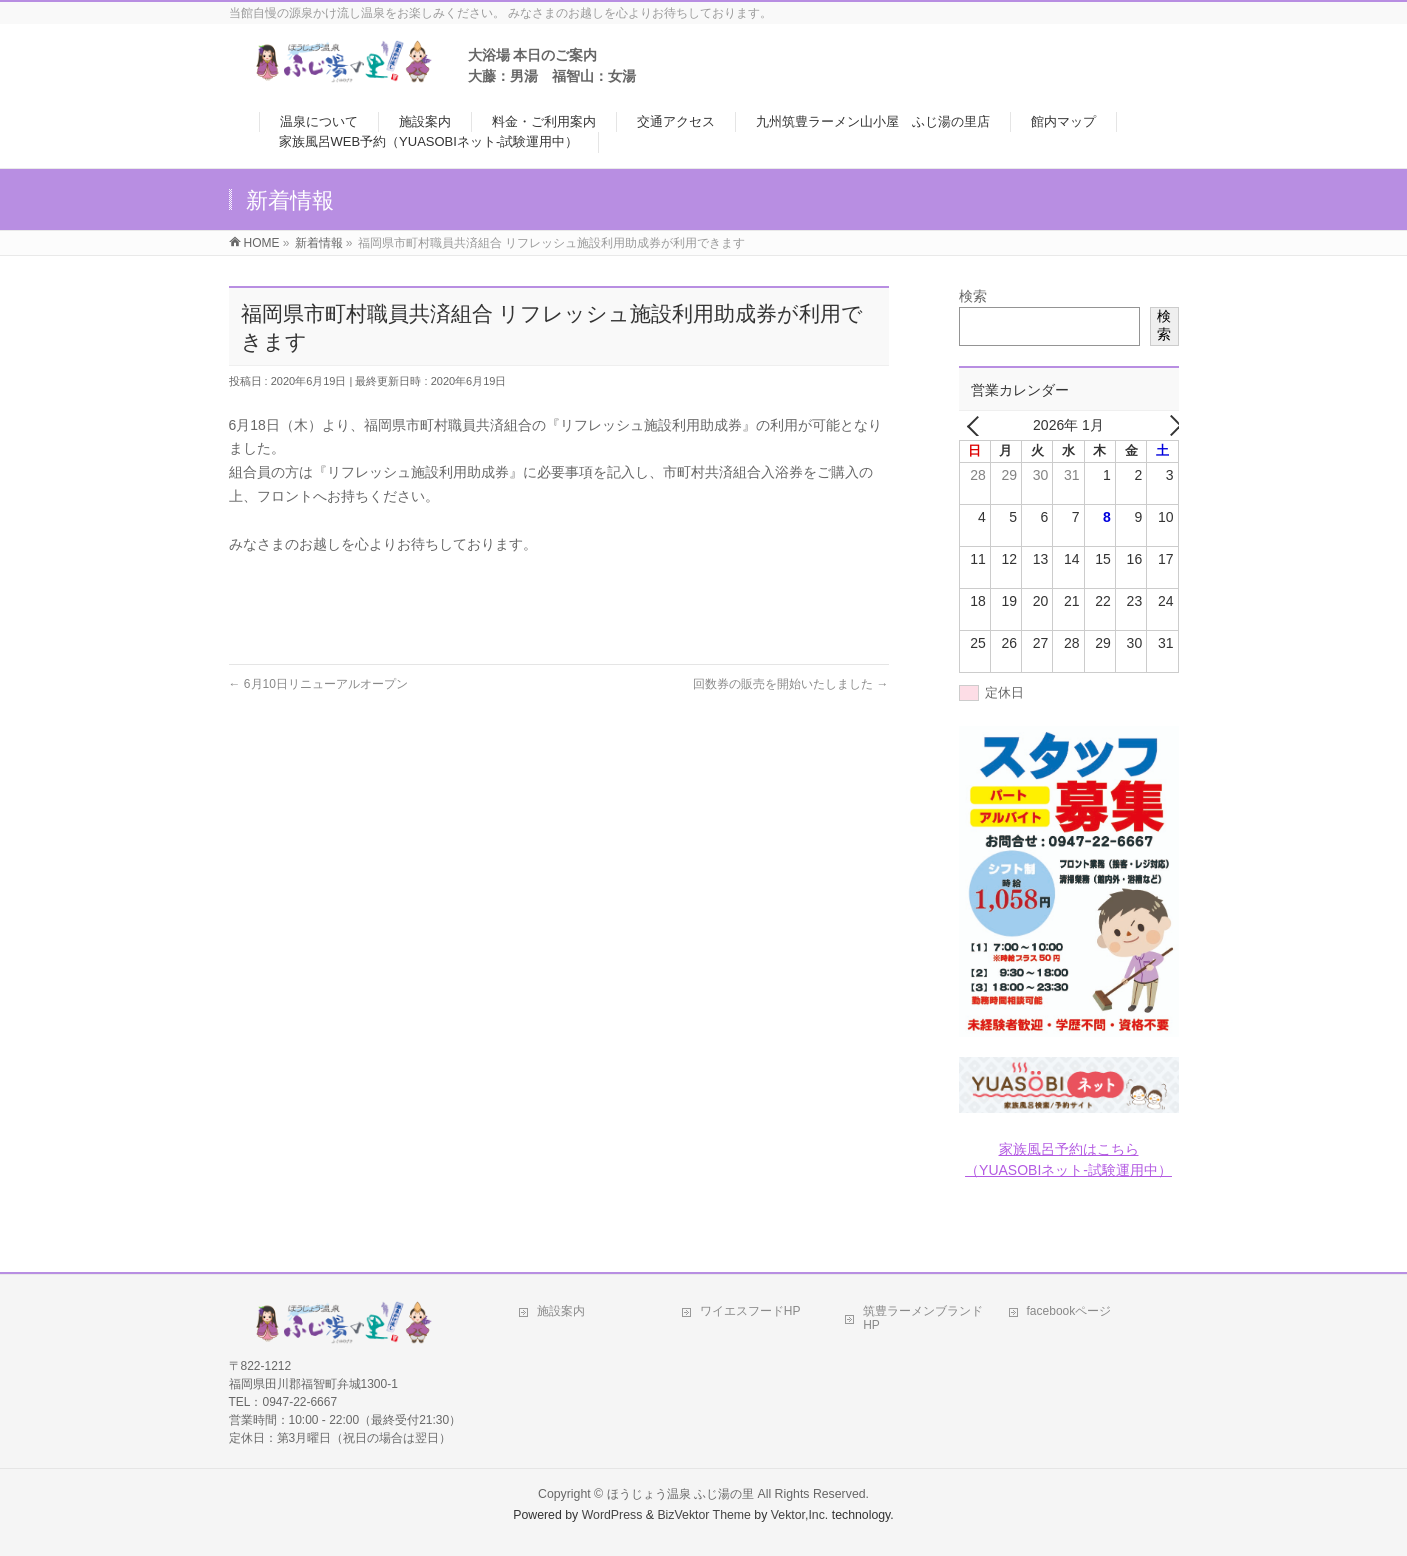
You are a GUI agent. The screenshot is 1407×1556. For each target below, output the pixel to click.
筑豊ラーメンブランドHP (923, 1318)
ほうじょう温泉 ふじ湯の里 (680, 1494)
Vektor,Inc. (800, 1515)
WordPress (612, 1515)
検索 (973, 296)
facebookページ (1069, 1311)
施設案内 (561, 1311)
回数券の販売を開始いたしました (790, 684)
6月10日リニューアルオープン (318, 684)
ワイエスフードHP (750, 1311)
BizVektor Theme (704, 1515)
